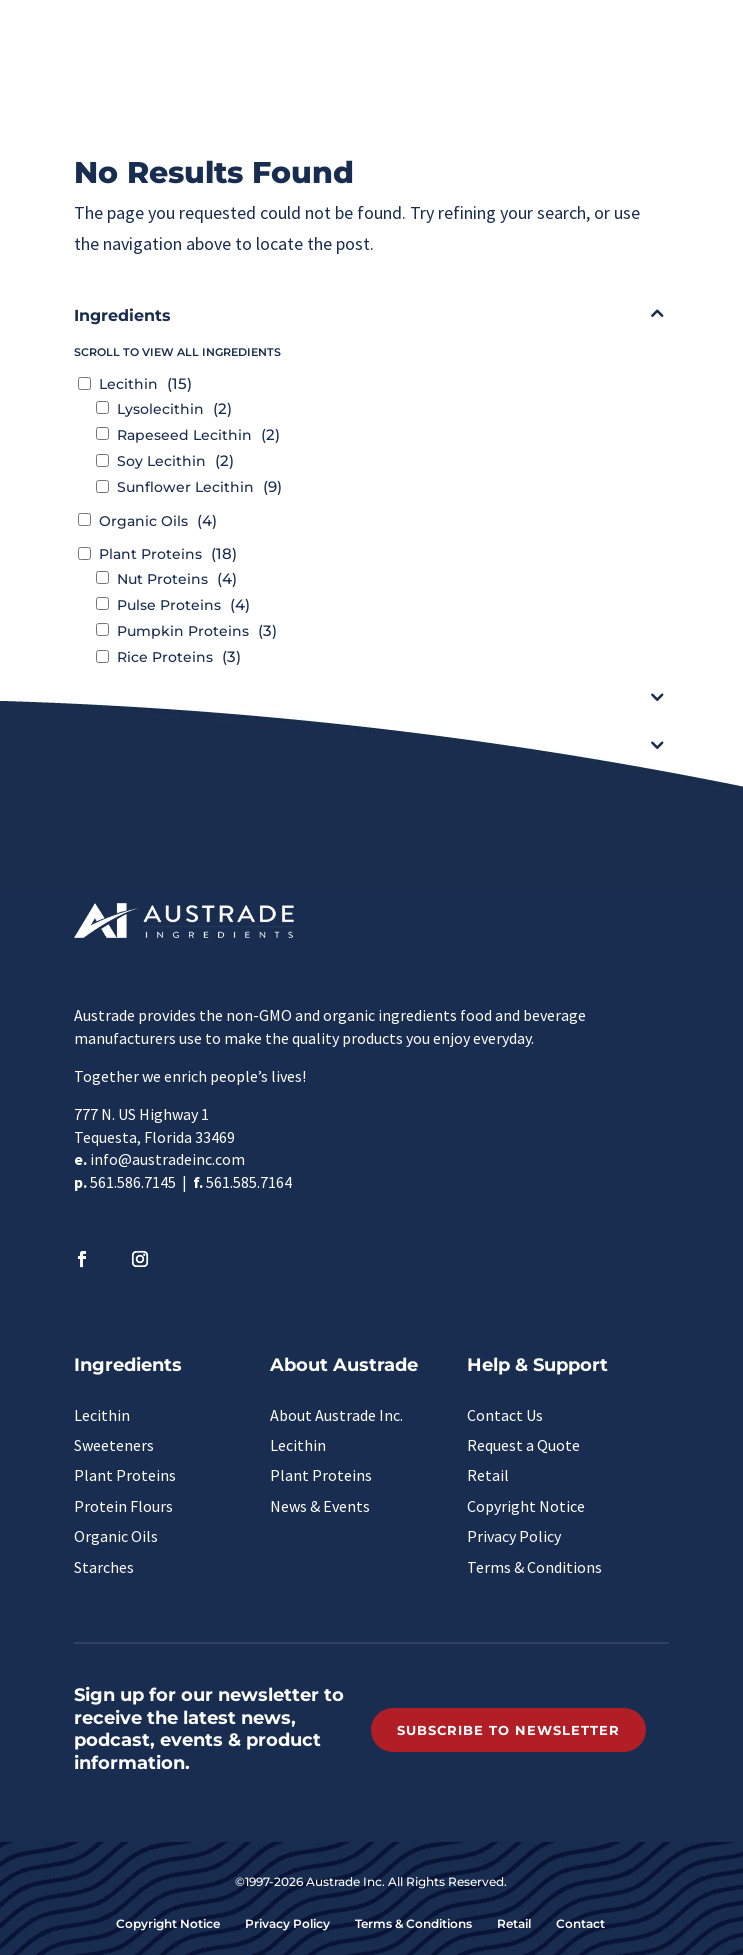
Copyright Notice (526, 1506)
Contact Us (505, 1415)
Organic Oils (116, 1536)
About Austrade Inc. (336, 1415)
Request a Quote (523, 1445)
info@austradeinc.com (167, 1159)
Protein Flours (123, 1506)
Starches (104, 1567)
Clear (376, 807)
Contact (580, 1923)
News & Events (320, 1506)
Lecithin (102, 1415)
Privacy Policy (514, 1536)
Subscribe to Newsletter (508, 1730)
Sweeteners (114, 1445)
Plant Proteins (125, 1475)
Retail (488, 1475)
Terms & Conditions (534, 1567)
